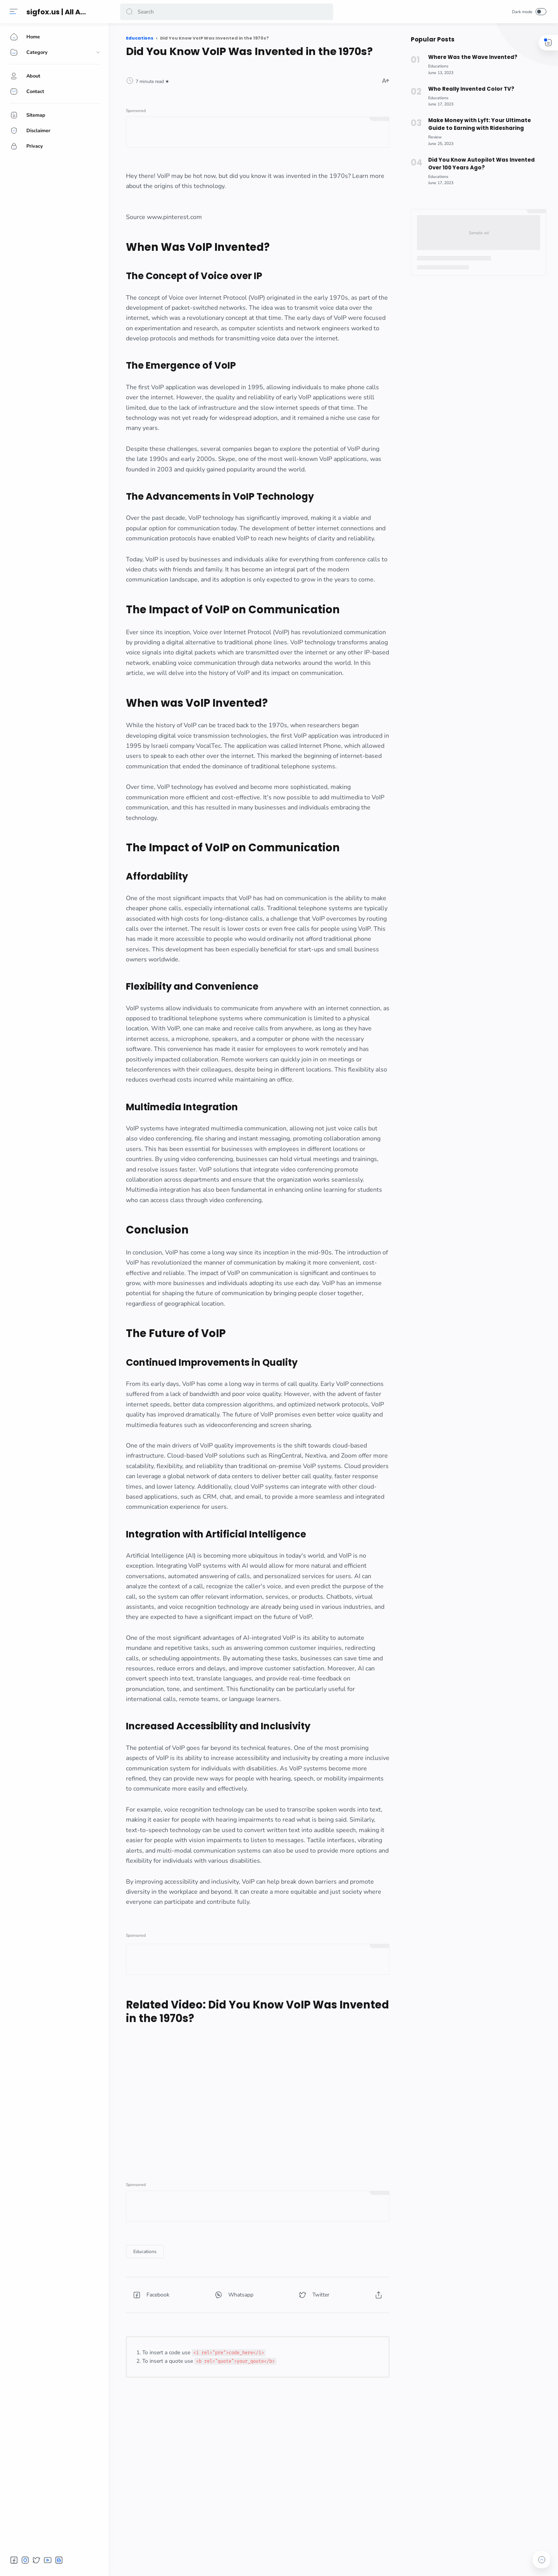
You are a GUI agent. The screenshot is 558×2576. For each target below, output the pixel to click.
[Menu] (13, 12)
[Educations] (145, 2251)
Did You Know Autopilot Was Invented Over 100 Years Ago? (481, 163)
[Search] (226, 11)
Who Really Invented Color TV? (471, 89)
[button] (129, 11)
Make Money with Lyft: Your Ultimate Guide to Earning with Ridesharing (479, 124)
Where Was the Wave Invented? (472, 57)
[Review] (435, 137)
